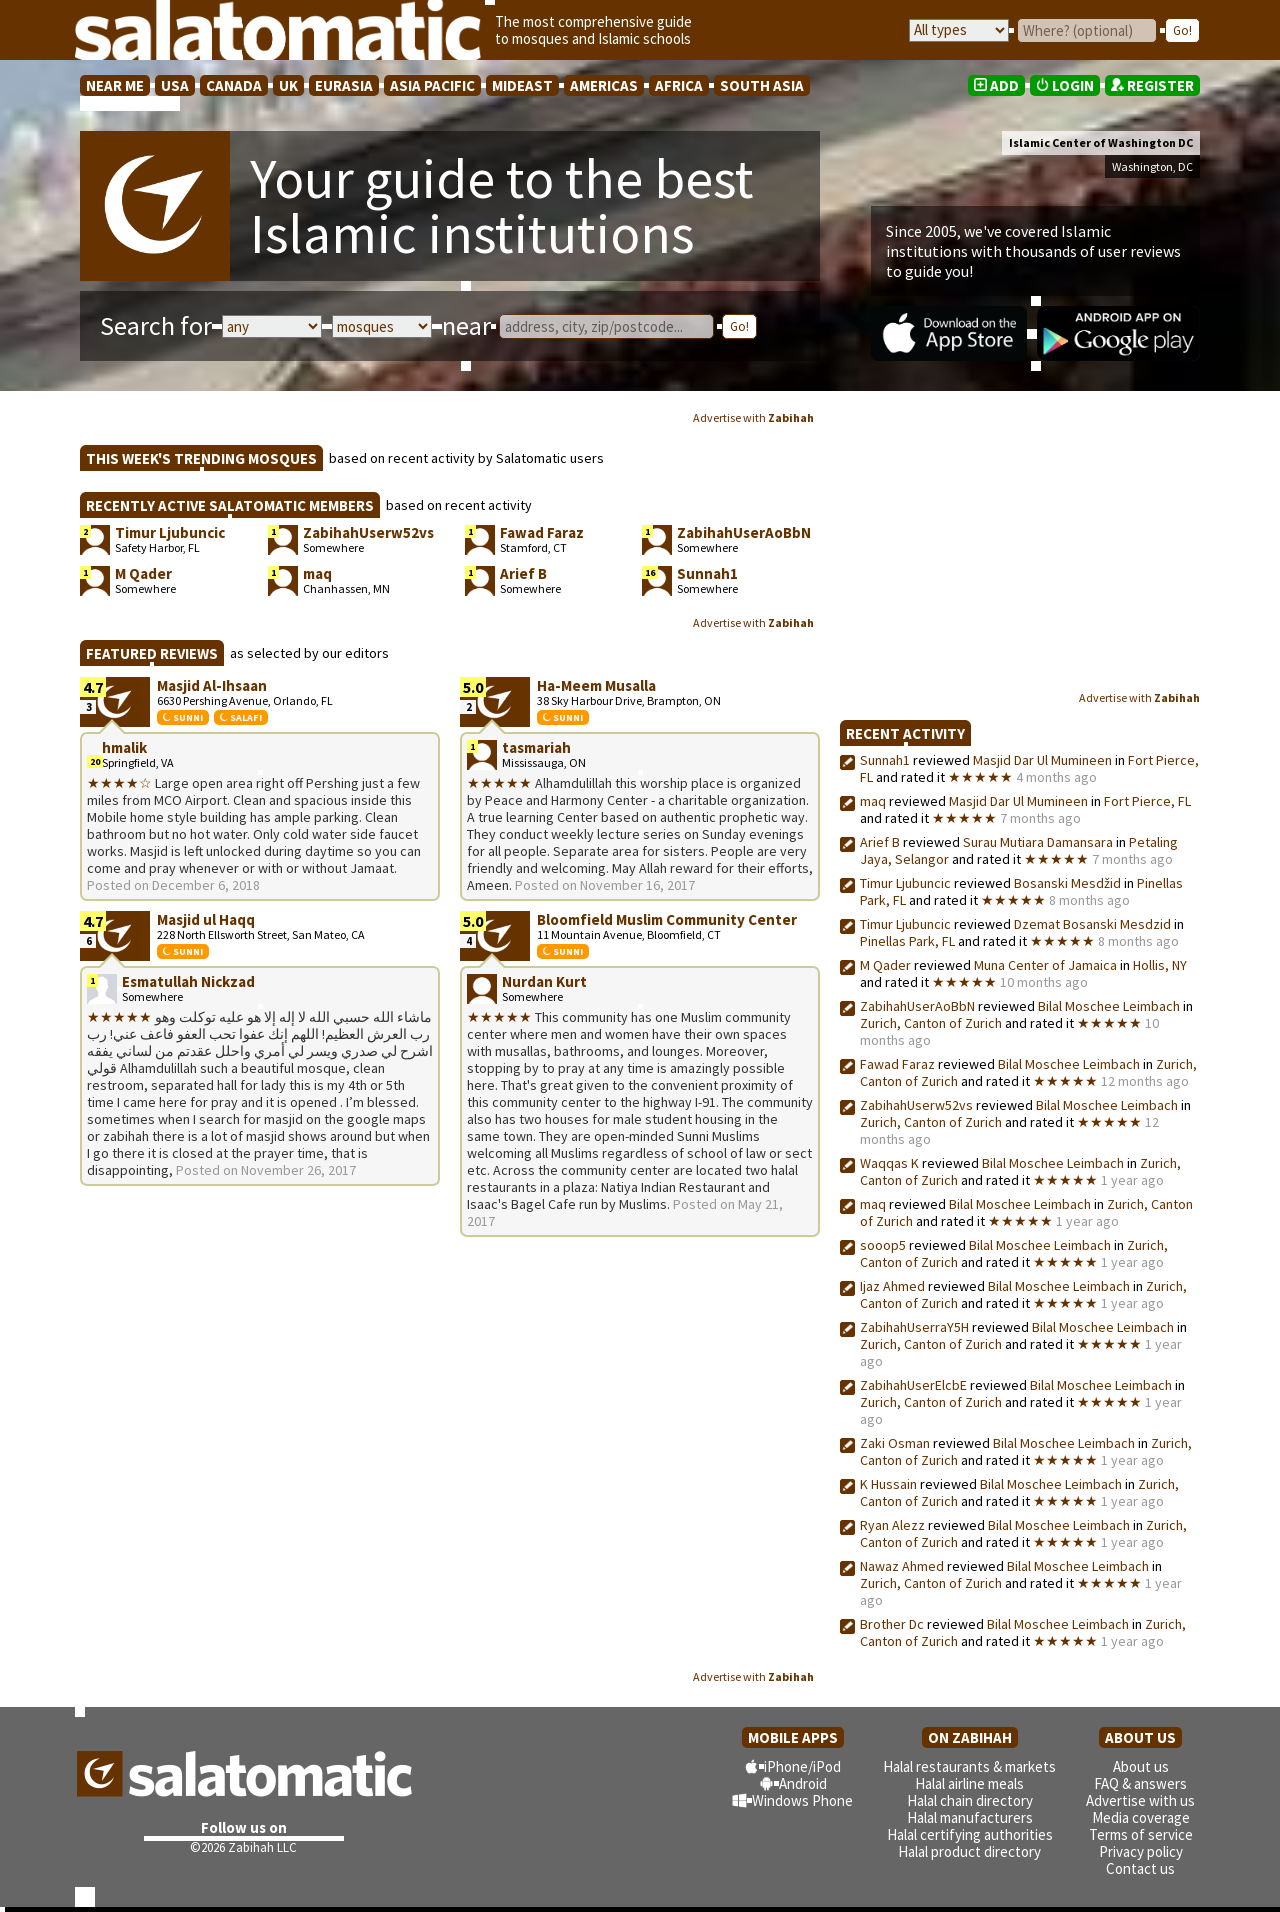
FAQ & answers (1140, 1783)
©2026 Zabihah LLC (243, 1847)
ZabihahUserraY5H (914, 1327)
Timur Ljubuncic (905, 883)
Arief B (880, 842)
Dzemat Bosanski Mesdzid (1092, 924)
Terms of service (1141, 1834)
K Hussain (888, 1484)
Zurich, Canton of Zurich (931, 1023)
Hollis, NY (1160, 965)
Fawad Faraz (897, 1064)
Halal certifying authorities (970, 1834)
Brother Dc (892, 1624)
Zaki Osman (895, 1443)
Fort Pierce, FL (1147, 801)
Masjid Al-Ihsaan (212, 685)
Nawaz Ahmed (902, 1566)
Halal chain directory (970, 1800)
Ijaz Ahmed (894, 1286)
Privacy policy (1141, 1851)
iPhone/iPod (802, 1766)
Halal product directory (969, 1851)
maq (873, 801)
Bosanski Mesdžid (1067, 883)
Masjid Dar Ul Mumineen (1042, 760)
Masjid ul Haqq (206, 919)
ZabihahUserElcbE (913, 1385)
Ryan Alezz (892, 1525)
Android (803, 1783)
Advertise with (753, 417)
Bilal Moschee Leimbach (1109, 1006)
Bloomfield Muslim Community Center (667, 919)
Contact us (1140, 1868)
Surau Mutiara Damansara (1038, 842)
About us (1141, 1766)
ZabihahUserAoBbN (917, 1006)
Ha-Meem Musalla (596, 685)
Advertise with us (1140, 1800)
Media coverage (1141, 1817)
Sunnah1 (885, 760)
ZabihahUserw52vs (916, 1105)
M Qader (885, 965)
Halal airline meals (969, 1783)
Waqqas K (889, 1163)
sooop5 (883, 1245)
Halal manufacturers (970, 1817)
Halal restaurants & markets (969, 1766)
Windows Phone (802, 1800)
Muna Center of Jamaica (1045, 965)
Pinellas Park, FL (907, 941)
